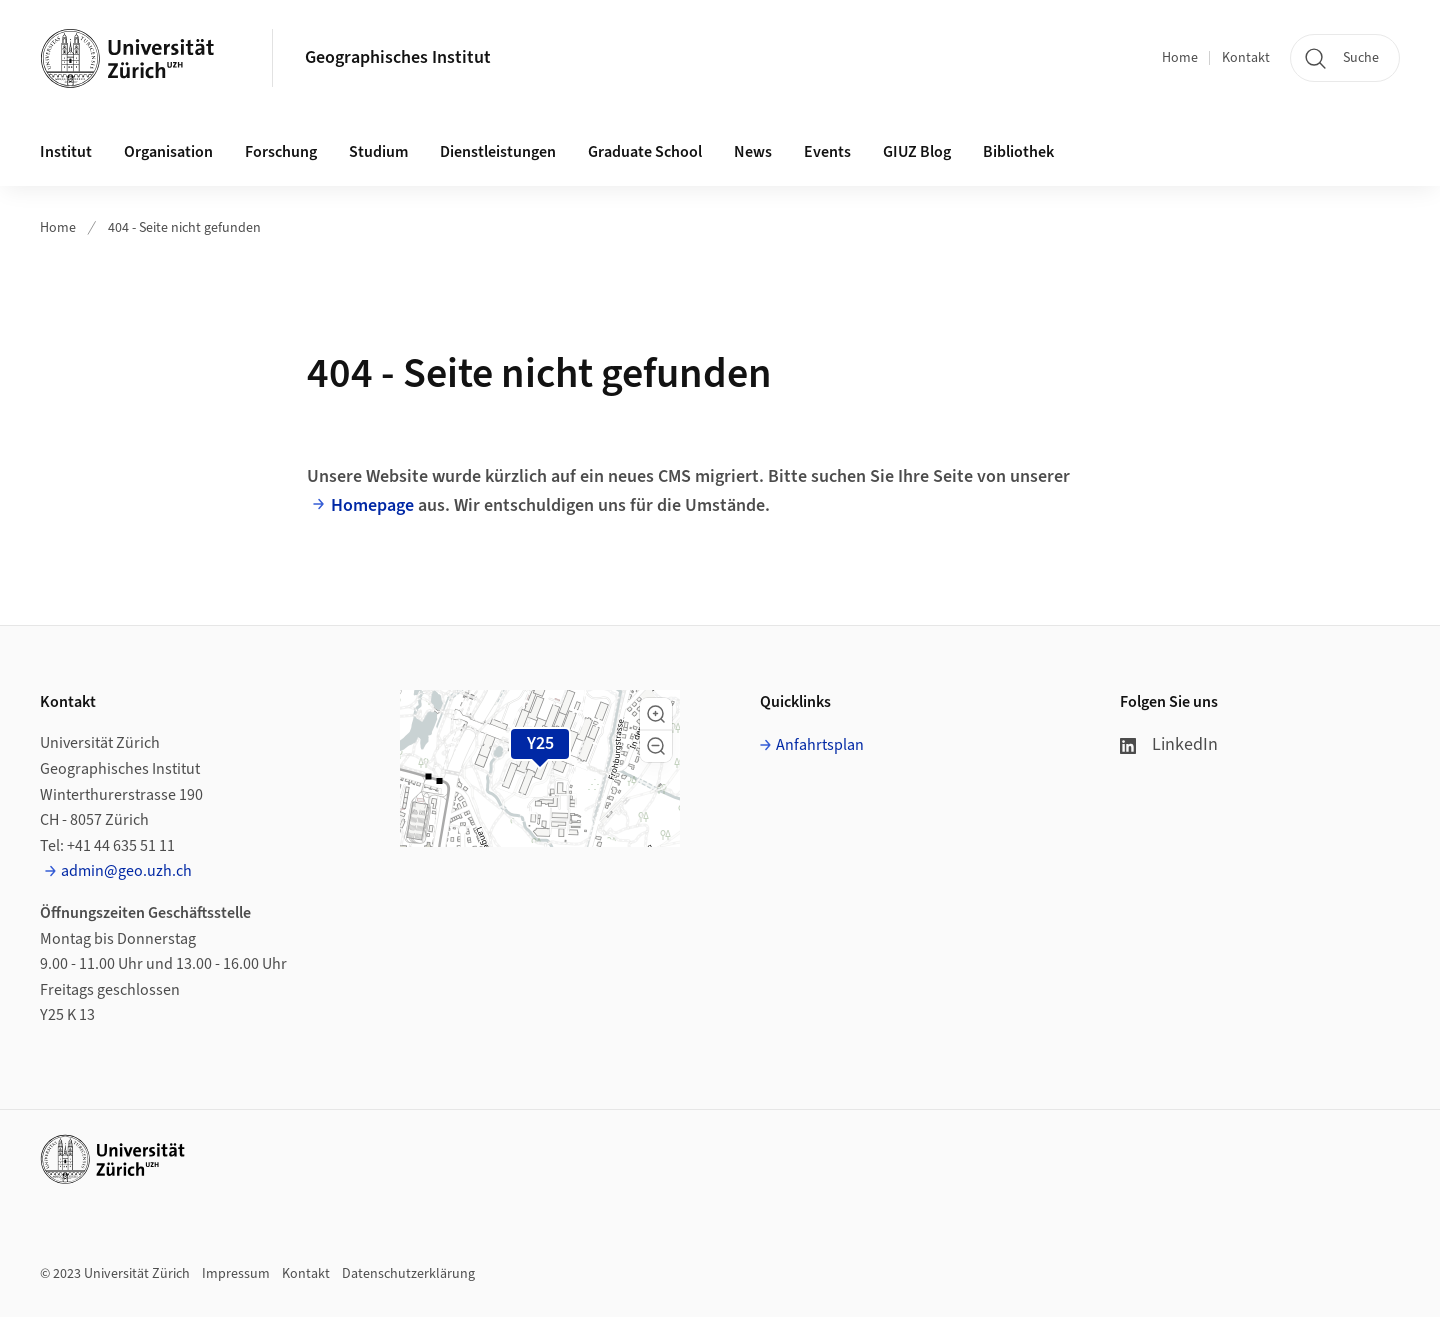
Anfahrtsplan (820, 745)
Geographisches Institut (398, 57)
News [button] (753, 152)
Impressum (236, 1274)
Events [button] (827, 152)
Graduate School (645, 152)
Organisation (168, 152)
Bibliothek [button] (1018, 152)
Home (1180, 58)
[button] (656, 714)
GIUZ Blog (917, 152)
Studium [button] (378, 152)
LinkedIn (1169, 744)
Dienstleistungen (498, 152)
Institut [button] (66, 152)
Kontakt (1246, 58)
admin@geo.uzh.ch (126, 871)
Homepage (372, 505)
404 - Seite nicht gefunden (184, 228)
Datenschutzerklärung (408, 1274)
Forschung (281, 152)
